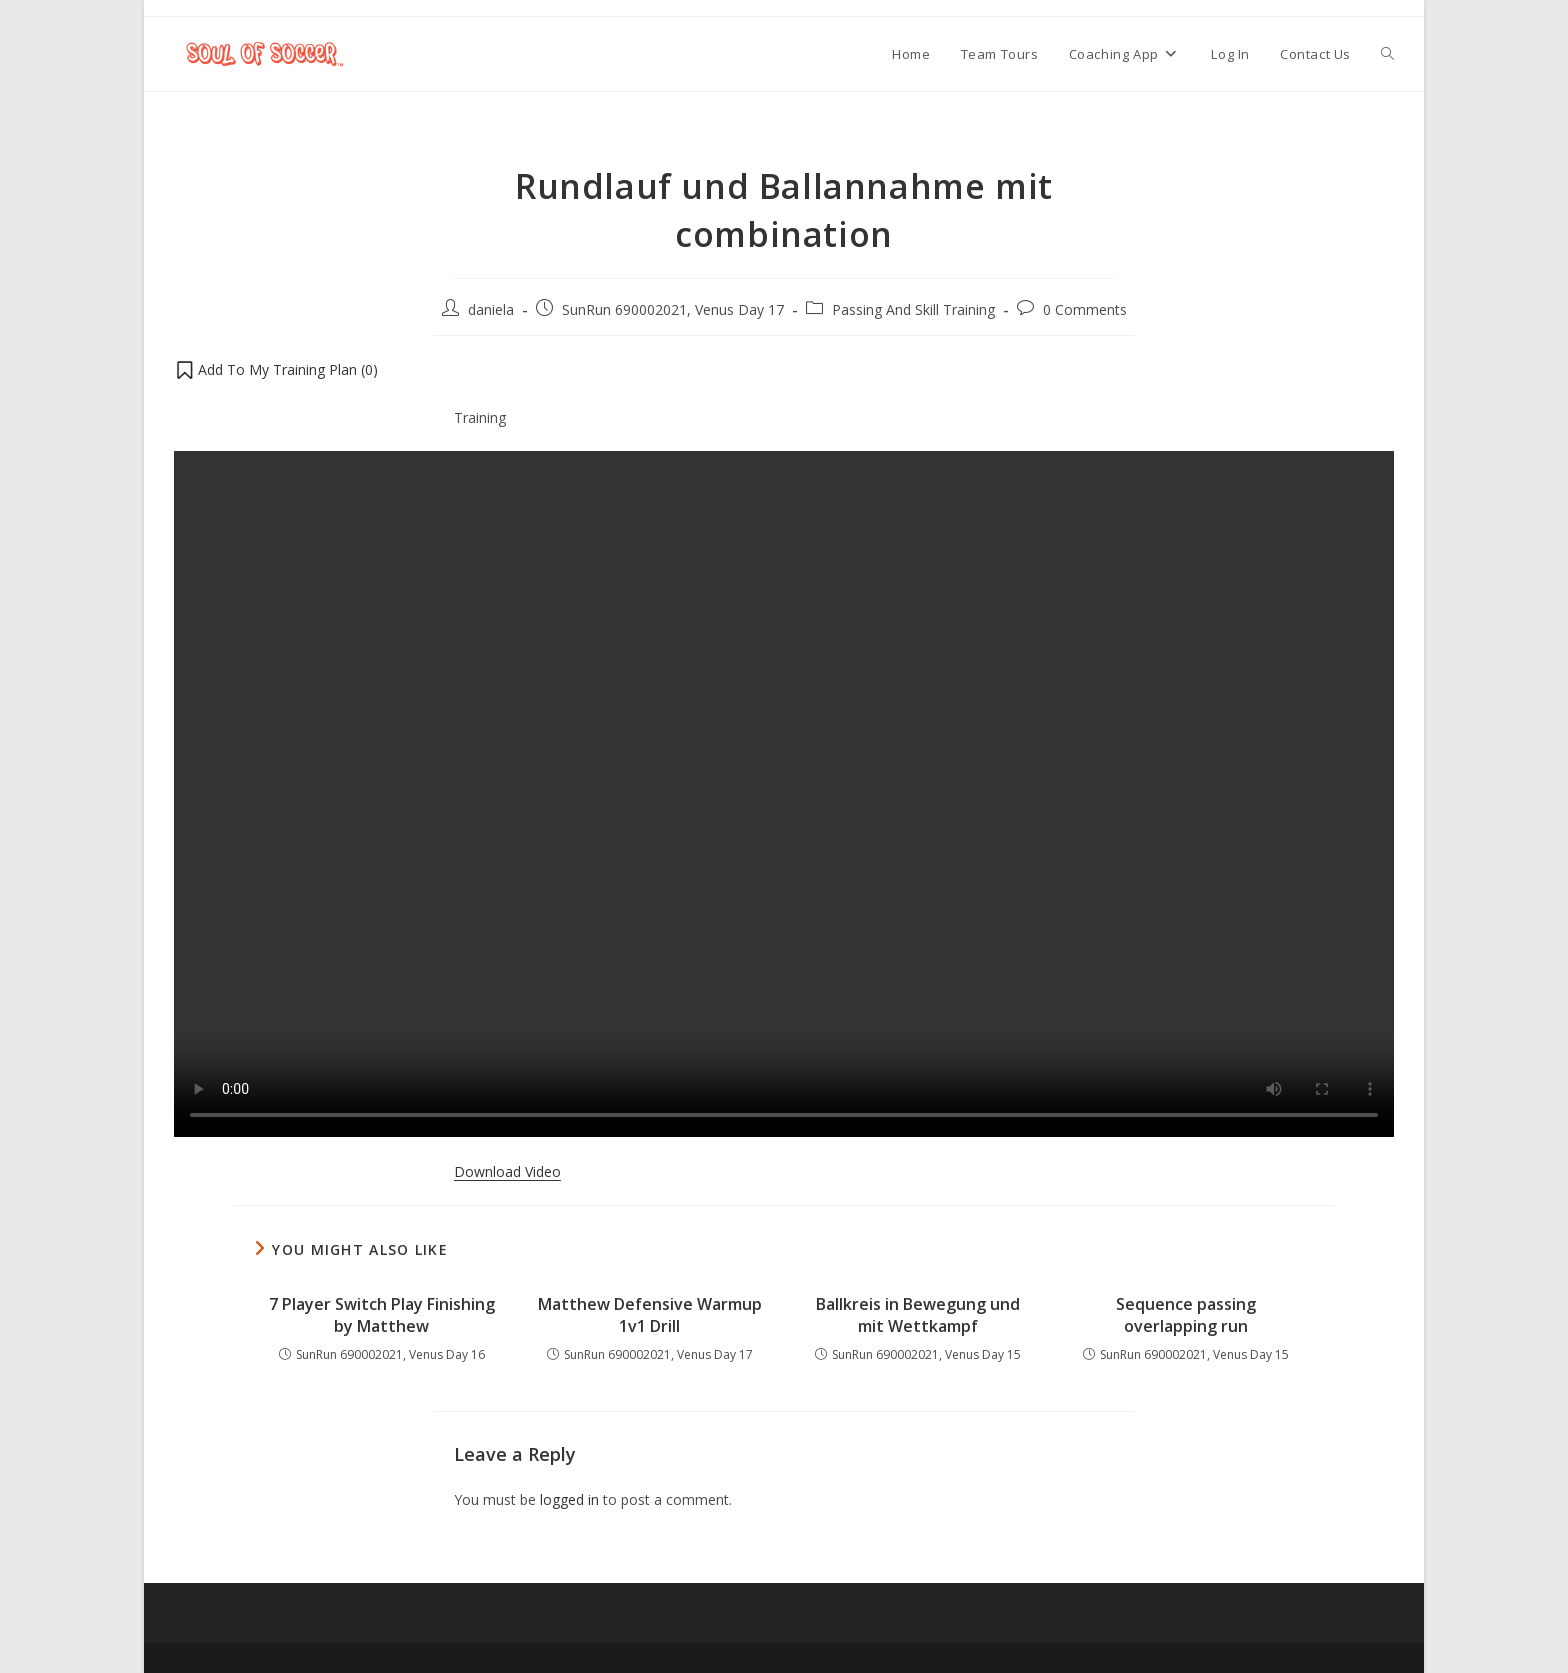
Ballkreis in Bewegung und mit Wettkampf (918, 1315)
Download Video (507, 1171)
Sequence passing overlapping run (1186, 1315)
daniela (491, 309)
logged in (569, 1499)
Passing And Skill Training (913, 309)
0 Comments (1085, 309)
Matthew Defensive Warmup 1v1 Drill (650, 1315)
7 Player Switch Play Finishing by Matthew (382, 1315)
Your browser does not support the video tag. (784, 794)
